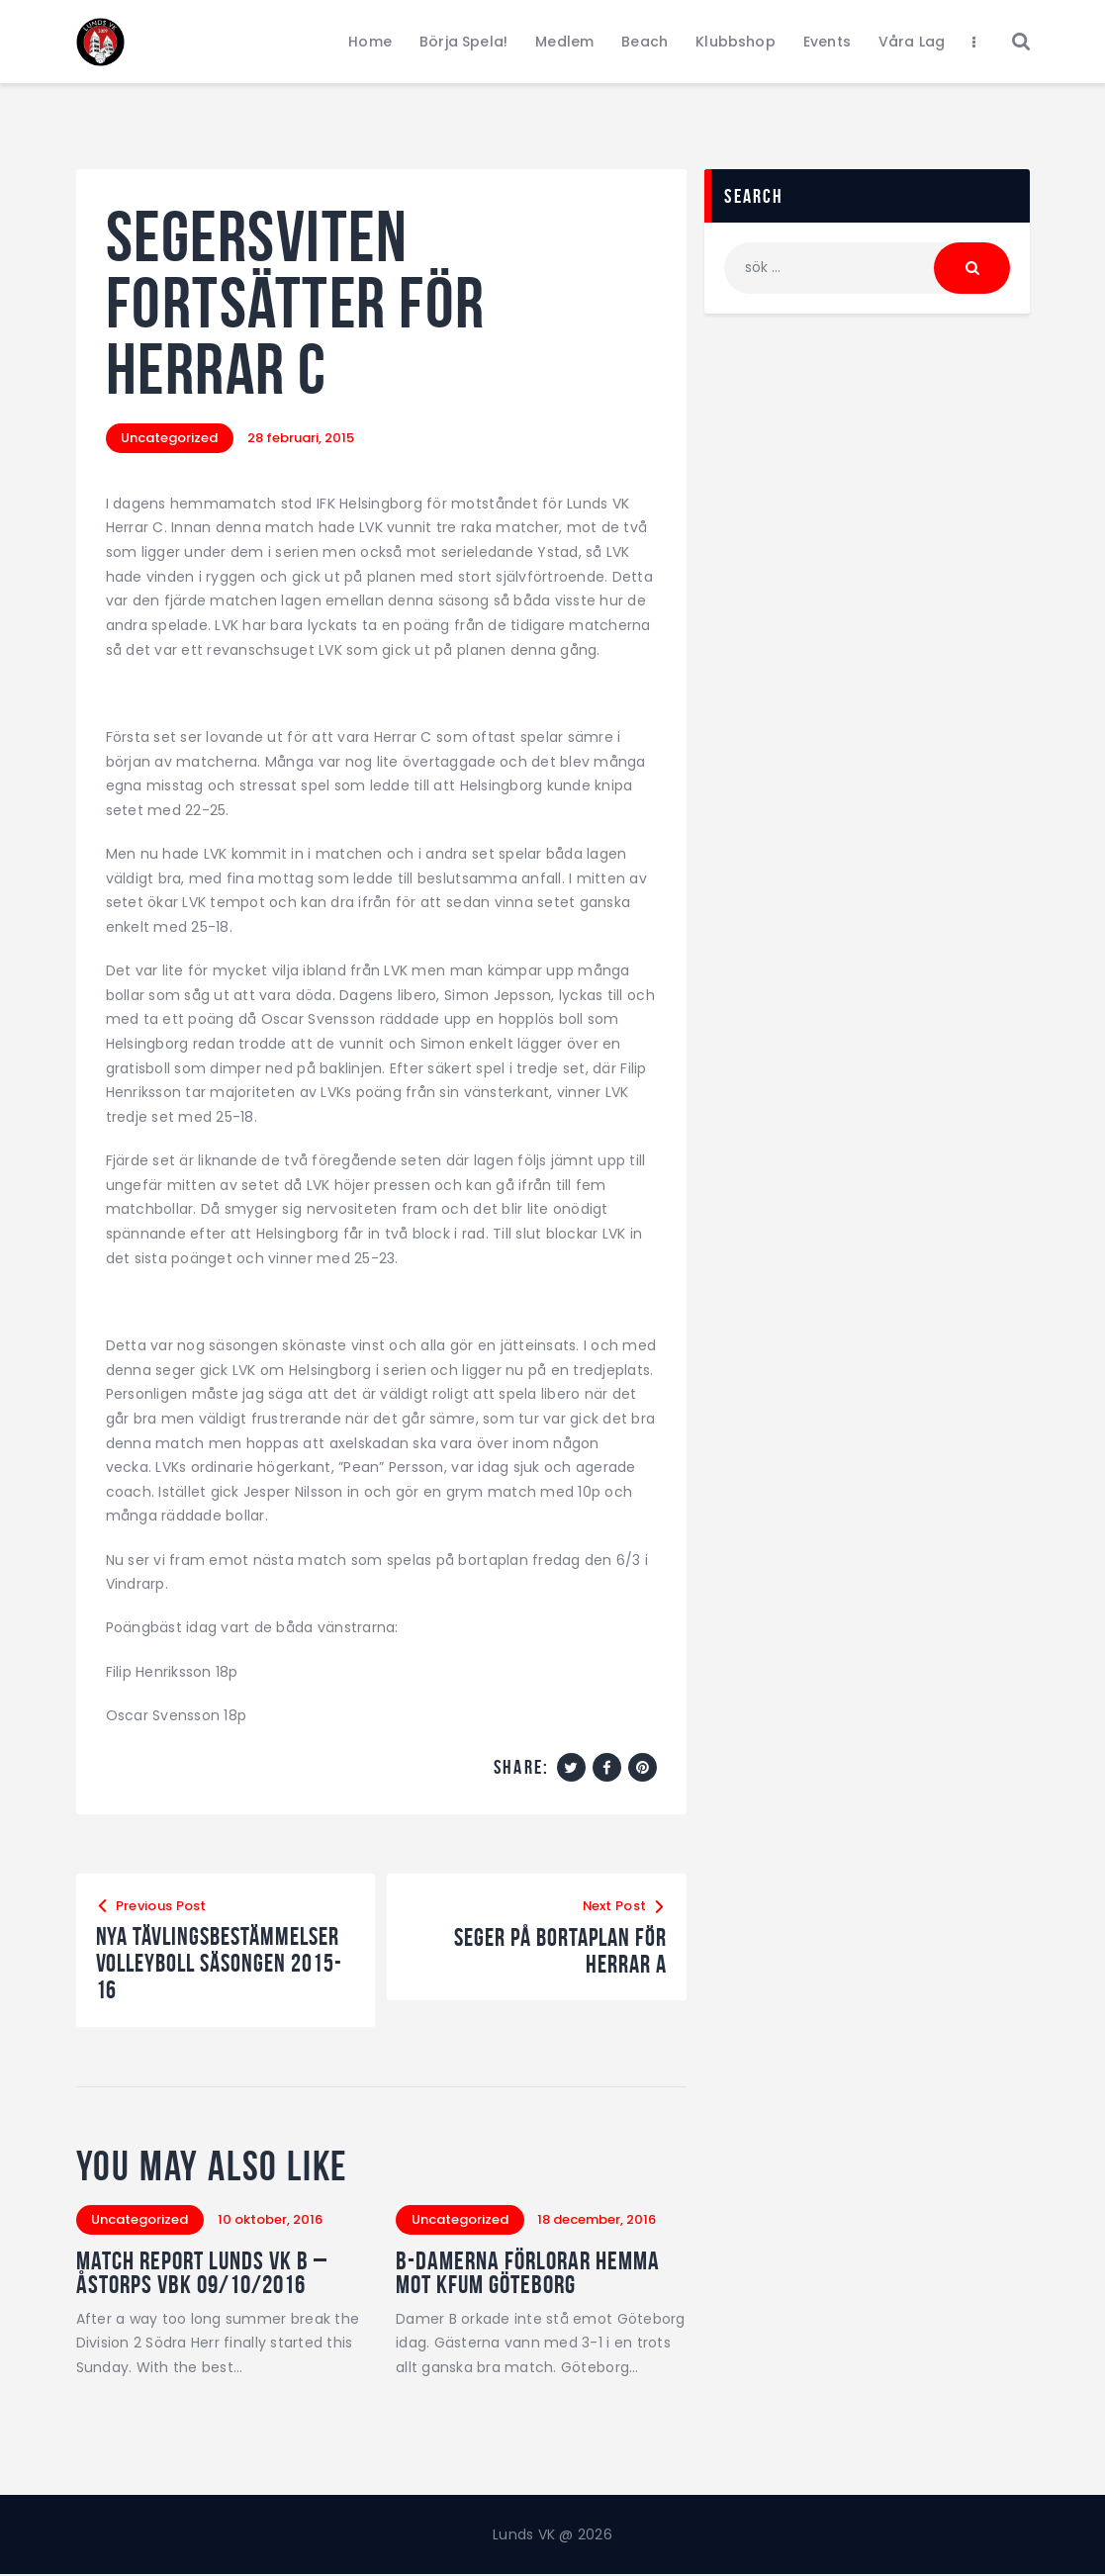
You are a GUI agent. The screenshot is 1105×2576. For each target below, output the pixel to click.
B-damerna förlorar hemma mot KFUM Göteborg (528, 2273)
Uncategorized (170, 437)
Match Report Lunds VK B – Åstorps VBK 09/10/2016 (201, 2273)
